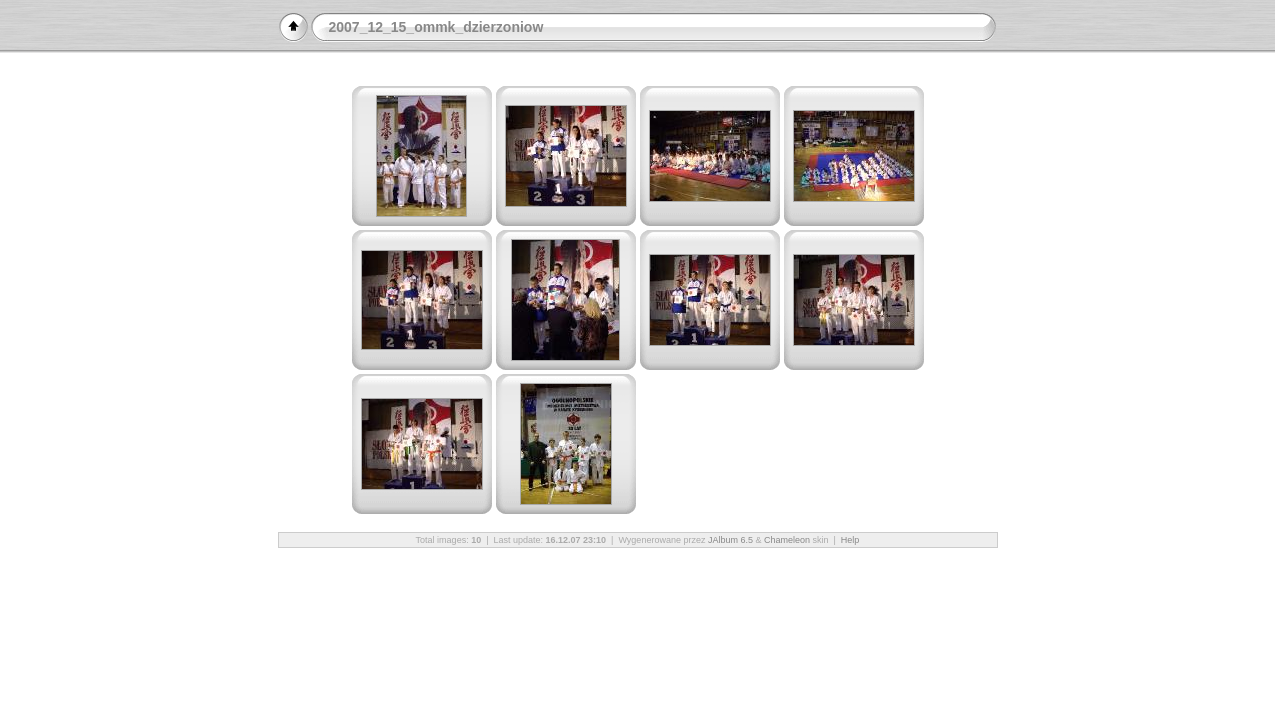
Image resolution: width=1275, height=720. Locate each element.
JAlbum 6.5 (730, 540)
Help (850, 540)
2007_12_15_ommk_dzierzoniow (436, 27)
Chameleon (787, 540)
